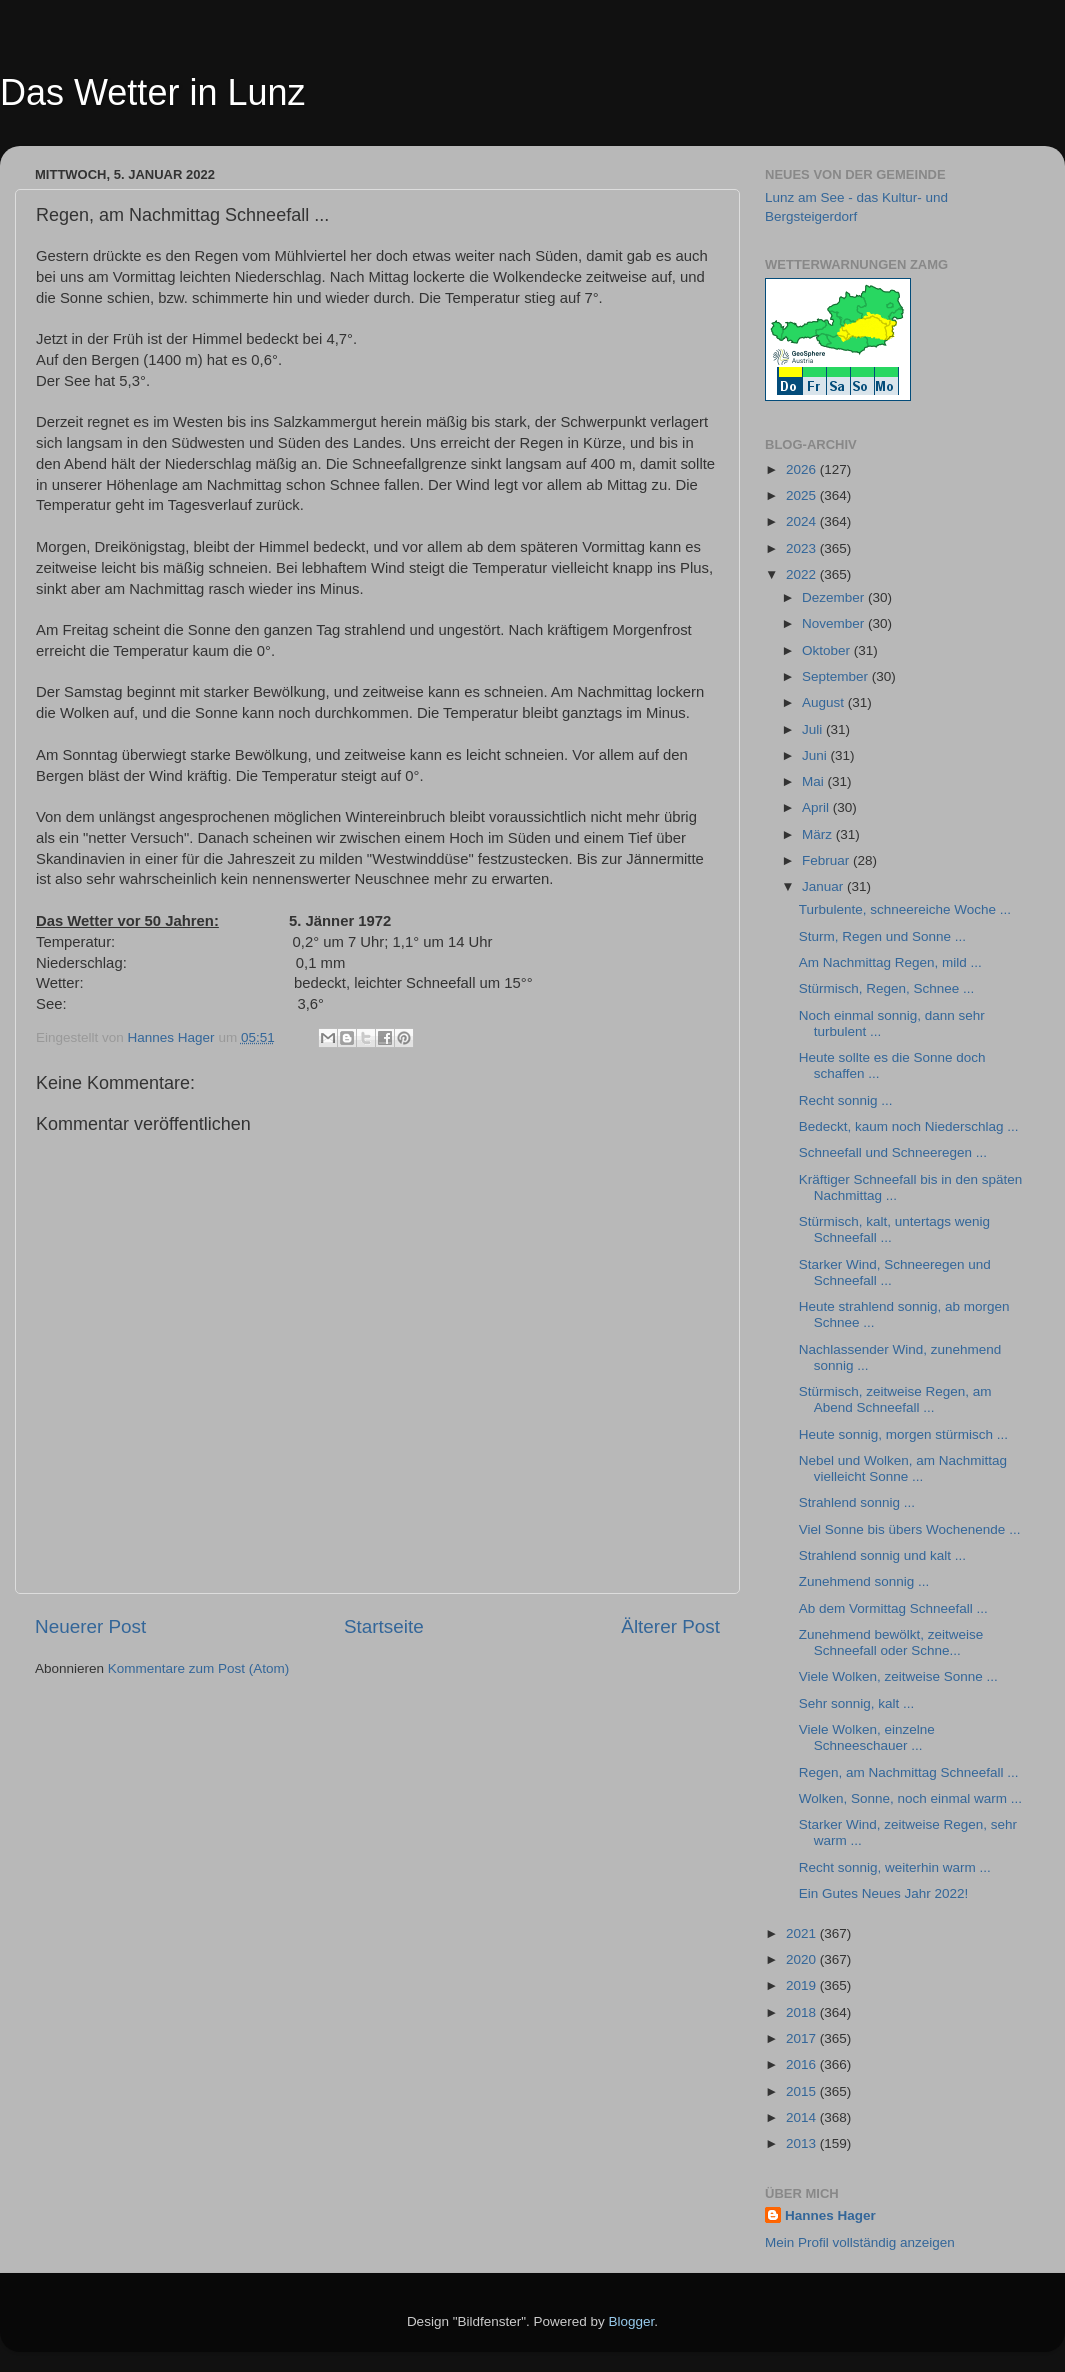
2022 (803, 574)
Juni (816, 755)
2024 (803, 521)
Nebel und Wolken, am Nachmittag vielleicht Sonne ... (903, 1468)
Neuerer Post (90, 1626)
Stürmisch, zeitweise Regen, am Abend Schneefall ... (895, 1399)
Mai (815, 781)
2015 (803, 2091)
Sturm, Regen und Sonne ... (882, 936)
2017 (803, 2038)
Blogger (632, 2321)
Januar (824, 886)
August (825, 702)
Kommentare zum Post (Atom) (199, 1668)
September (837, 676)
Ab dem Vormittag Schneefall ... (893, 1608)
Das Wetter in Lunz (152, 92)
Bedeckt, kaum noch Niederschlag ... (909, 1126)
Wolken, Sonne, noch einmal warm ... (910, 1798)
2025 (803, 495)
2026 (803, 469)
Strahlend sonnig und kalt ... (882, 1555)
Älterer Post (670, 1626)
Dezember (835, 597)
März (819, 834)
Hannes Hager (830, 2215)
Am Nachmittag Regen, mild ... (890, 962)
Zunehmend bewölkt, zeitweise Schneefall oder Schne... (891, 1642)
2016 (803, 2064)
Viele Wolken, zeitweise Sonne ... (898, 1676)
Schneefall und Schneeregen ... (893, 1152)
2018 (803, 2012)
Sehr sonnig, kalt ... (857, 1703)
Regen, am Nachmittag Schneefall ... (909, 1772)
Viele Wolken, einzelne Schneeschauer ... (867, 1737)
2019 (803, 1985)
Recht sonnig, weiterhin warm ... (895, 1867)
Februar (827, 860)
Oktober (828, 650)
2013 (803, 2143)
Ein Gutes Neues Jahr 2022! (884, 1893)
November (835, 623)
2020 (803, 1959)
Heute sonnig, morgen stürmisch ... (903, 1434)
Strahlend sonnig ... (857, 1502)
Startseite (384, 1626)
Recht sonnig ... (846, 1100)
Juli (814, 729)
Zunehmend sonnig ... (864, 1581)
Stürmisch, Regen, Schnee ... (887, 988)
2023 (803, 548)
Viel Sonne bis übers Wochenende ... (910, 1529)
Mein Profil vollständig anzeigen (860, 2242)
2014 (803, 2117)
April (817, 807)
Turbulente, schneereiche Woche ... (905, 909)
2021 (803, 1933)
